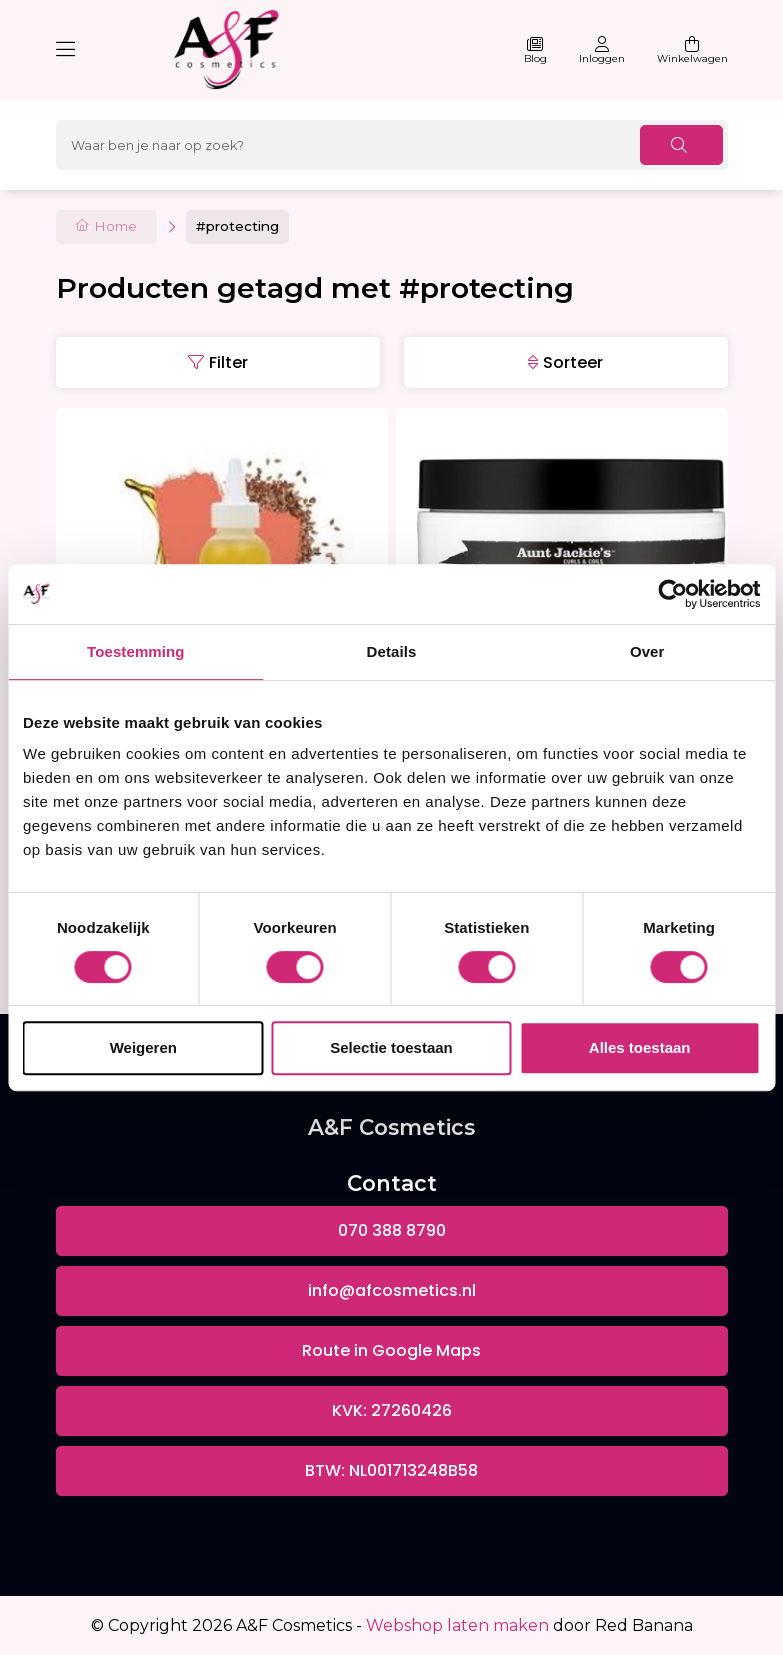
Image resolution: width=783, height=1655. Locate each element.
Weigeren (143, 1047)
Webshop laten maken (457, 1625)
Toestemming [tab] (136, 651)
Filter (228, 362)
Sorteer (573, 362)
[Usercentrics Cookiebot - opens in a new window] (672, 594)
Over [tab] (647, 651)
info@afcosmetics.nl (392, 1290)
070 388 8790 (392, 1230)
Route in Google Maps (391, 1350)
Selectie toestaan (391, 1047)
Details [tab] (392, 651)
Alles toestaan (640, 1047)
